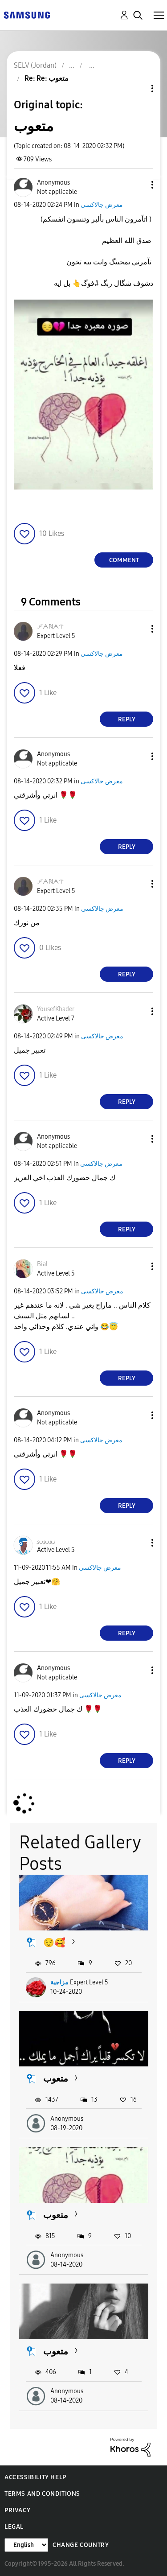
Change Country (81, 2545)
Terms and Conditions (42, 2494)
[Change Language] (26, 2545)
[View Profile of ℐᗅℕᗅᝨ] (50, 626)
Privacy (17, 2510)
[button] (138, 185)
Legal (14, 2527)
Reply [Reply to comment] (126, 719)
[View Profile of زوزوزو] (46, 1540)
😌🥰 (54, 1942)
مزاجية (59, 1982)
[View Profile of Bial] (42, 1264)
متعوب (55, 2078)
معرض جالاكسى (102, 205)
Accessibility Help (35, 2477)
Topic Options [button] (137, 88)
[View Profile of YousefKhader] (55, 1009)
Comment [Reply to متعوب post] (124, 560)
